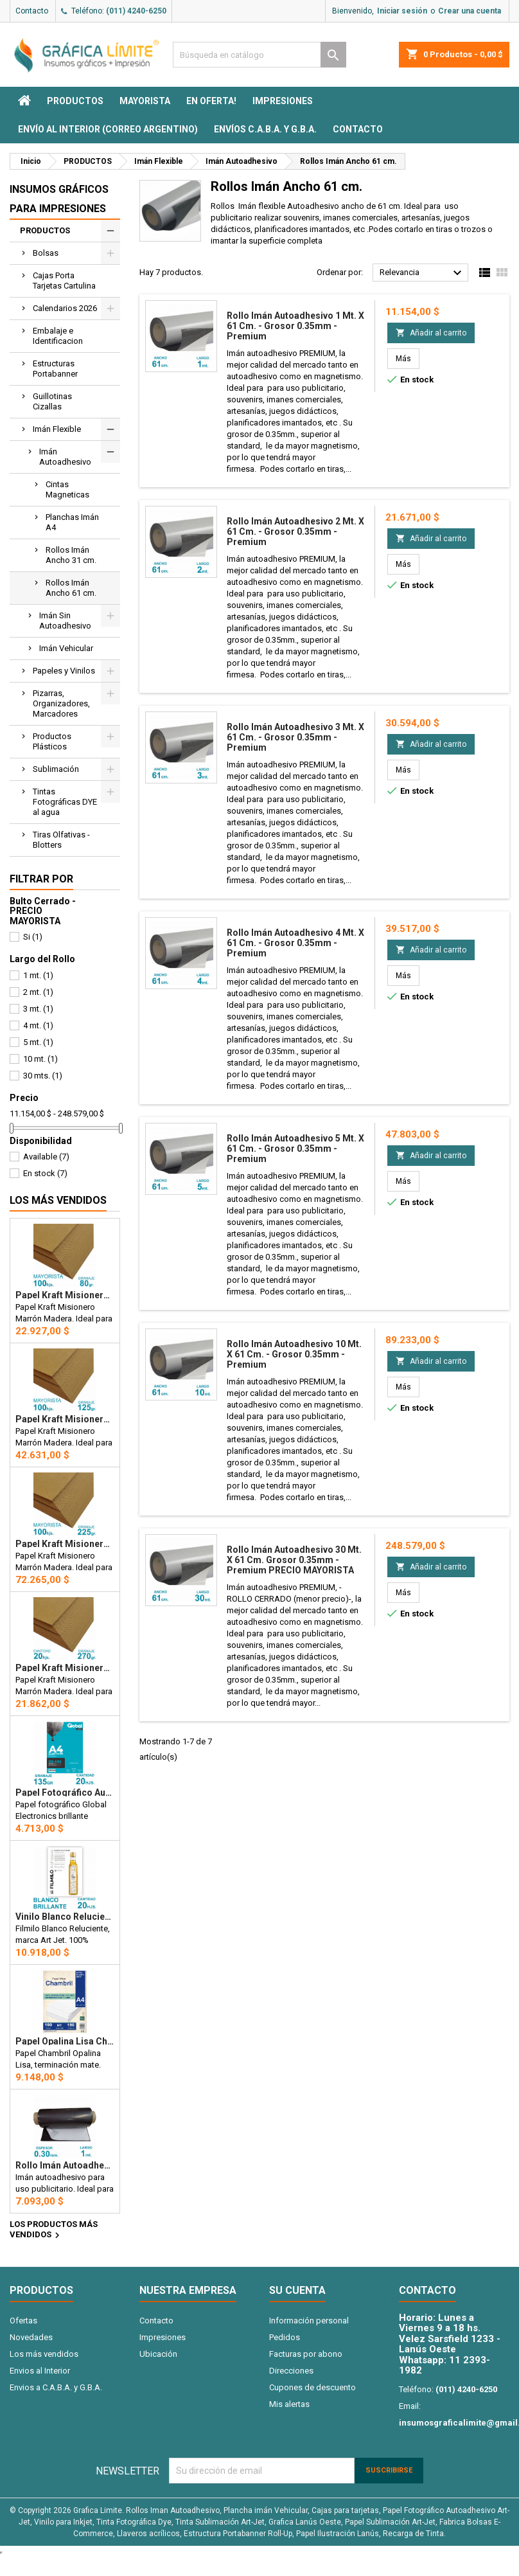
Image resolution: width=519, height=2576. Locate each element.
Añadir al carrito (431, 332)
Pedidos (284, 2337)
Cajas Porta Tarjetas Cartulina (64, 281)
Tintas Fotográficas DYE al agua (65, 802)
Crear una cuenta (469, 10)
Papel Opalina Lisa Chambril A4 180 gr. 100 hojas (64, 2041)
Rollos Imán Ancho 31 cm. (71, 555)
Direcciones (291, 2370)
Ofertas (23, 2320)
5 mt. (38, 1042)
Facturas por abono (305, 2354)
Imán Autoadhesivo (65, 457)
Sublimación (56, 769)
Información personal (309, 2320)
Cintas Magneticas (67, 489)
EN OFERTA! (211, 101)
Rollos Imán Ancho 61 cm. (71, 588)
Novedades (31, 2337)
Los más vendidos (58, 1200)
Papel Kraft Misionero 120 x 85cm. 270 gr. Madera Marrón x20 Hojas (64, 1668)
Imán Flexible (57, 429)
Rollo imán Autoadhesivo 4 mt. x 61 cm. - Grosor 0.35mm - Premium (295, 942)
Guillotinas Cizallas (52, 401)
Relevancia (422, 273)
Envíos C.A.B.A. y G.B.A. (265, 129)
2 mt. (38, 992)
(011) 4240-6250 (136, 10)
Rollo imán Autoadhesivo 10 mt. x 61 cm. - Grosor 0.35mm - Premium (294, 1354)
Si (32, 937)
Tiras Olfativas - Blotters (61, 840)
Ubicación (158, 2354)
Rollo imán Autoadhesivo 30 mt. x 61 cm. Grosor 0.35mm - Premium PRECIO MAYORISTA (294, 1559)
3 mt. (38, 1009)
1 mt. (38, 975)
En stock (45, 1173)
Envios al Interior (40, 2370)
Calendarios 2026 (65, 308)
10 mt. (40, 1059)
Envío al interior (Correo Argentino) (108, 129)
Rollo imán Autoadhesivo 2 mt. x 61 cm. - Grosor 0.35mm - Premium (295, 531)
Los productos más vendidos (54, 2230)
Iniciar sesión (402, 10)
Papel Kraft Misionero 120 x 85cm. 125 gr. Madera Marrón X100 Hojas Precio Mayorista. (64, 1419)
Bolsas (45, 253)
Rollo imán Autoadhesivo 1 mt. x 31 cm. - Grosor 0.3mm (64, 2165)
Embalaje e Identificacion (58, 336)
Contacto (31, 10)
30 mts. (42, 1075)
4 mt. (38, 1025)
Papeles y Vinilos (64, 670)
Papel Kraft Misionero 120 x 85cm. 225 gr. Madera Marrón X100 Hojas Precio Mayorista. (64, 1544)
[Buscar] (259, 54)
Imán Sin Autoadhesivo (65, 621)
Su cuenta (297, 2290)
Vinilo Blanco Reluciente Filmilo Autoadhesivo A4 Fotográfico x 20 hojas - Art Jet (64, 1916)
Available (46, 1156)
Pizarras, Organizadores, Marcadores (61, 703)
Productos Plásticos (52, 741)
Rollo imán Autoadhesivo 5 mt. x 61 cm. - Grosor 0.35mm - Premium (295, 1148)
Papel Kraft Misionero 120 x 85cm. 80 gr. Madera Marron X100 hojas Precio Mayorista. (64, 1295)
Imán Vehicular (66, 648)
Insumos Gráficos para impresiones (59, 199)
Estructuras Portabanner (55, 369)
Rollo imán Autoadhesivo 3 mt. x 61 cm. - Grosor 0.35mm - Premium (295, 737)
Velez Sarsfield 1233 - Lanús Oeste (449, 2344)
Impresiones (282, 101)
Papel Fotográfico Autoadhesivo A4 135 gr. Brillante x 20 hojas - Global (64, 1792)
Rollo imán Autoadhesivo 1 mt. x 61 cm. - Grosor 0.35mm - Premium (295, 325)
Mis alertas (289, 2404)
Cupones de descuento (312, 2387)
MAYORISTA (144, 101)
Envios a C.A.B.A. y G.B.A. (56, 2387)
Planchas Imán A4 (72, 522)
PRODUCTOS (75, 101)
